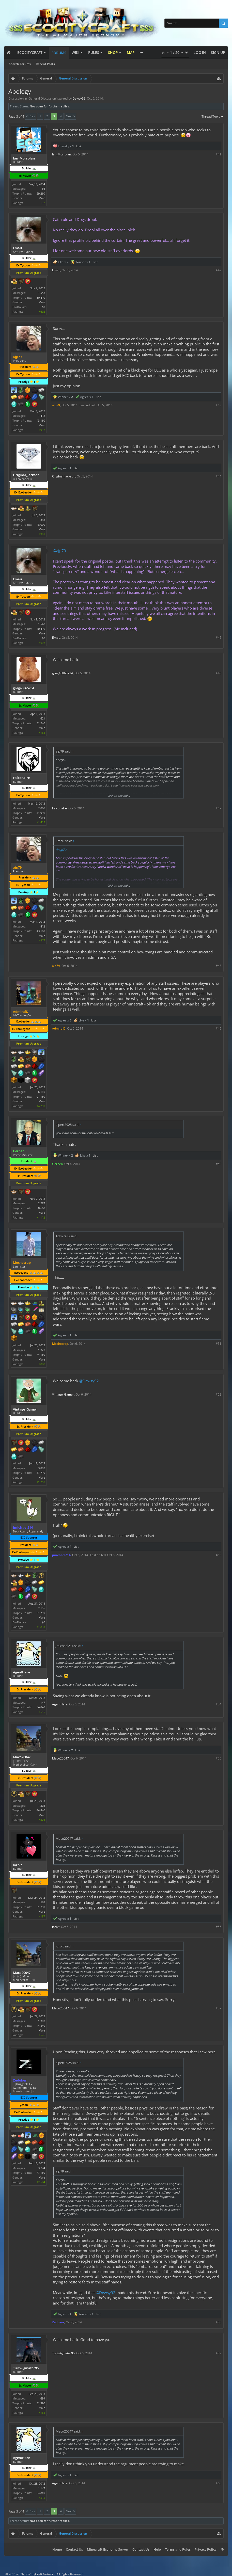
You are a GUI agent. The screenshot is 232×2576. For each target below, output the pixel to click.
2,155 (41, 1608)
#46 (218, 673)
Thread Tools (213, 117)
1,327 (41, 1350)
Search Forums (20, 64)
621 (42, 718)
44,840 (41, 1810)
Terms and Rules (178, 2549)
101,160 (40, 1096)
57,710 (41, 1473)
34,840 (41, 1707)
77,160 (41, 2172)
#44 (218, 476)
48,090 (41, 524)
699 (42, 2398)
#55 (218, 1758)
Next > (70, 116)
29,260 (41, 193)
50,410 (41, 297)
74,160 (41, 1354)
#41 (218, 154)
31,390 (41, 2403)
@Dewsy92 (89, 1380)
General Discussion (42, 98)
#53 (218, 1555)
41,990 (41, 813)
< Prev (30, 116)
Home (57, 2549)
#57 (218, 2008)
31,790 (41, 1907)
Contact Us (74, 2549)
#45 (218, 637)
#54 (218, 1704)
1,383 (41, 520)
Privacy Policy (205, 2549)
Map (131, 52)
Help (157, 2549)
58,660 (41, 1208)
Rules (93, 52)
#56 (218, 1927)
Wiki (75, 52)
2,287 (41, 1203)
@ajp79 (59, 550)
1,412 (41, 416)
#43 (218, 405)
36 (43, 188)
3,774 (41, 2168)
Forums (59, 52)
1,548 (41, 293)
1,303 (41, 1805)
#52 (218, 1394)
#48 (218, 966)
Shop (113, 52)
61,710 (41, 1613)
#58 (218, 2322)
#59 (218, 2353)
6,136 (41, 1092)
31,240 (41, 723)
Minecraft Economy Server (107, 2549)
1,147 (41, 1702)
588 (42, 1902)
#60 (218, 2483)
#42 (218, 270)
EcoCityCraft (29, 52)
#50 (218, 1164)
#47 (218, 808)
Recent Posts (45, 64)
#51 (218, 1344)
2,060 (41, 808)
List (78, 146)
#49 (218, 1028)
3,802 (41, 1468)
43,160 (41, 420)
